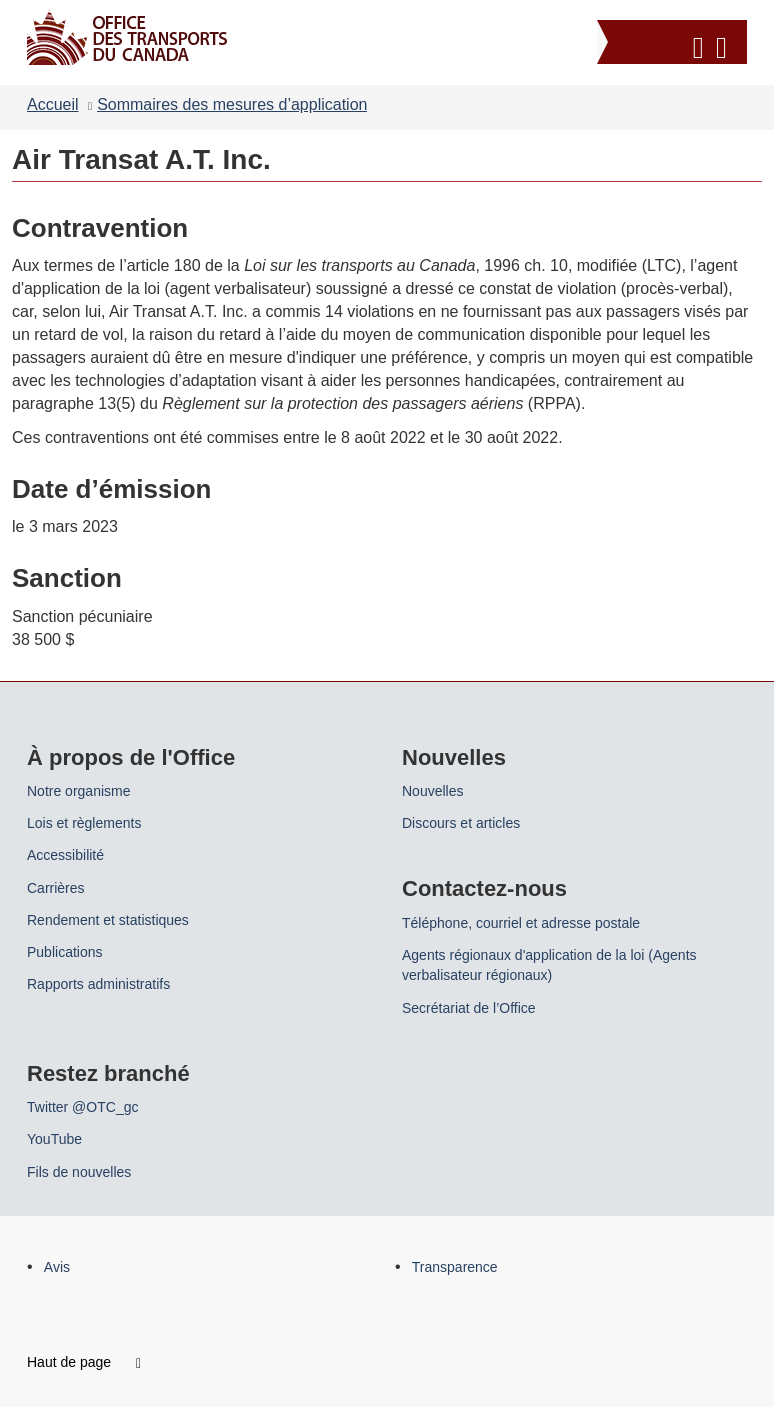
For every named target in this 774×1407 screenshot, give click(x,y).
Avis (57, 1267)
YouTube (54, 1139)
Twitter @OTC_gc (82, 1107)
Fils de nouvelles (79, 1172)
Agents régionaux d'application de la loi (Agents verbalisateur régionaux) (549, 965)
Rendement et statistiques (108, 920)
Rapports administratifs (98, 984)
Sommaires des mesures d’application (232, 104)
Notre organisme (79, 791)
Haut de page (84, 1362)
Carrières (56, 888)
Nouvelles (432, 791)
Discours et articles (461, 823)
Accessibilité (65, 855)
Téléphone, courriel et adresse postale (521, 923)
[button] (674, 44)
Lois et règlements (84, 823)
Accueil (53, 104)
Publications (65, 952)
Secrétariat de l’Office (469, 1008)
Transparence (455, 1267)
